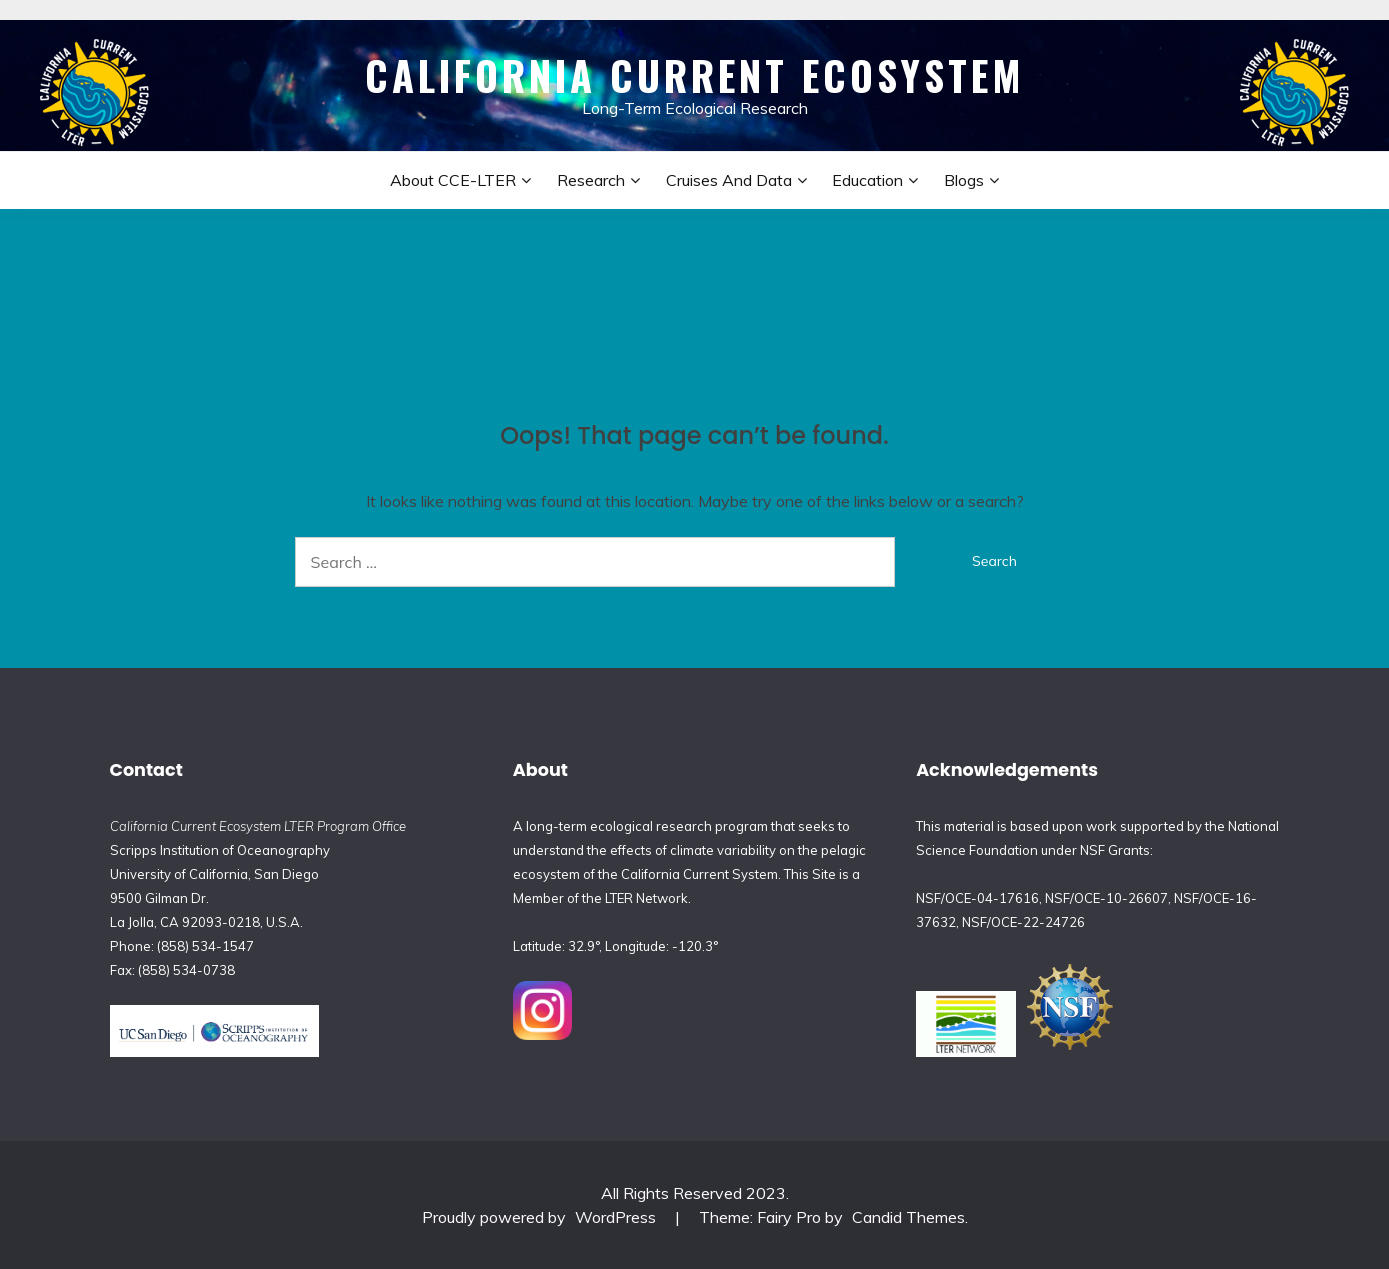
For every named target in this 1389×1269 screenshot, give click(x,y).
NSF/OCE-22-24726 (1023, 922)
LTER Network (646, 898)
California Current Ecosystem (695, 75)
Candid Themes (908, 1217)
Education (867, 180)
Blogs (964, 180)
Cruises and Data (729, 180)
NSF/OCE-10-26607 (1106, 898)
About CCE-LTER (453, 180)
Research (591, 180)
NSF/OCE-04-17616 (977, 898)
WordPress (615, 1217)
